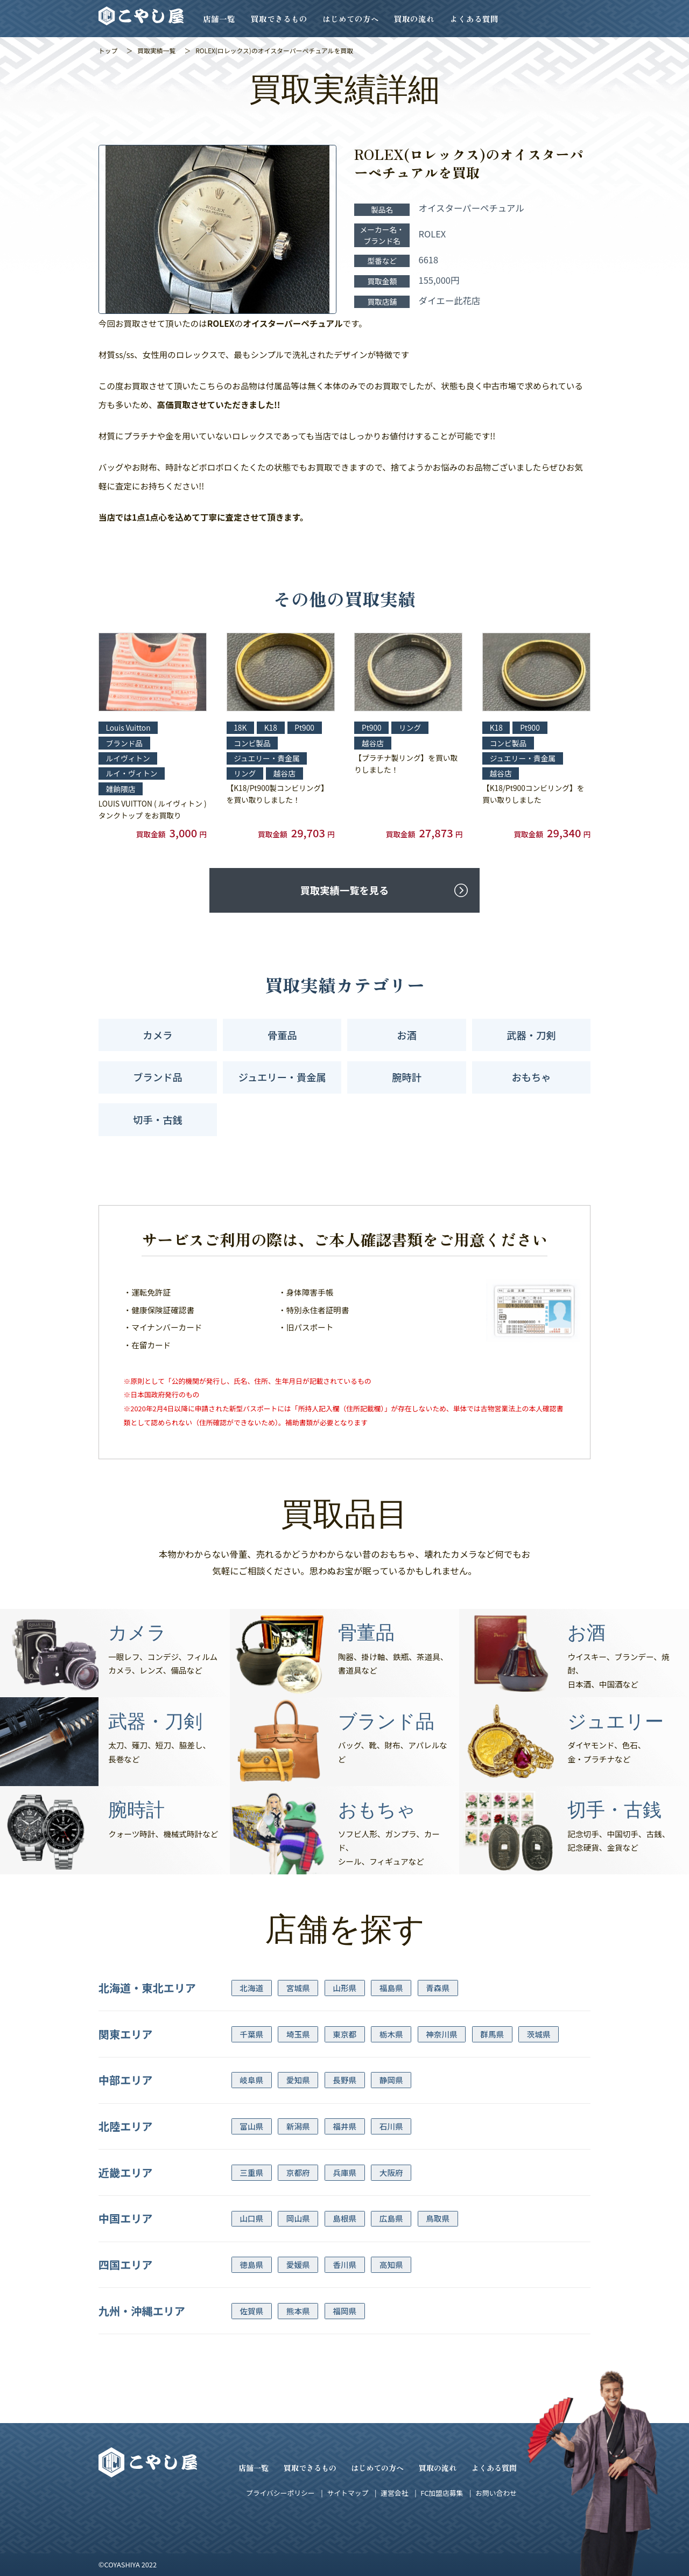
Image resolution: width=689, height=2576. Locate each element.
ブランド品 (157, 1077)
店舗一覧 (219, 18)
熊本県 (298, 2310)
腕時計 (406, 1077)
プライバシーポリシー (280, 2493)
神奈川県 (441, 2034)
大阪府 (391, 2172)
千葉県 (251, 2034)
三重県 (251, 2172)
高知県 (391, 2264)
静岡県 (391, 2079)
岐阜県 (251, 2079)
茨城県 (539, 2034)
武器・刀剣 (531, 1035)
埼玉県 (298, 2034)
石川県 (391, 2126)
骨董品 (282, 1035)
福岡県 (344, 2310)
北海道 (251, 1987)
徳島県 (251, 2264)
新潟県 (298, 2126)
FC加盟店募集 (441, 2493)
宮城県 (298, 1987)
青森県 (437, 1987)
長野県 (344, 2079)
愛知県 (298, 2079)
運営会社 (394, 2493)
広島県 (391, 2218)
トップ (108, 50)
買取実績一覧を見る (344, 890)
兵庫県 (344, 2172)
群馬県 (492, 2034)
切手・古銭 (157, 1119)
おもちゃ (531, 1077)
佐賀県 (251, 2310)
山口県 (251, 2218)
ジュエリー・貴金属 (282, 1077)
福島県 (391, 1987)
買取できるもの (279, 18)
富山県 (251, 2126)
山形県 (344, 1987)
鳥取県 (437, 2218)
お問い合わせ (496, 2493)
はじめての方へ (350, 18)
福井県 (344, 2126)
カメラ (158, 1035)
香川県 (344, 2264)
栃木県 (391, 2034)
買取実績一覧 (156, 50)
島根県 (344, 2218)
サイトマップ (347, 2493)
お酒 (407, 1035)
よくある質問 (474, 18)
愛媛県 (298, 2264)
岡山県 (298, 2218)
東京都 (344, 2034)
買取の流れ (414, 18)
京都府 (298, 2172)
